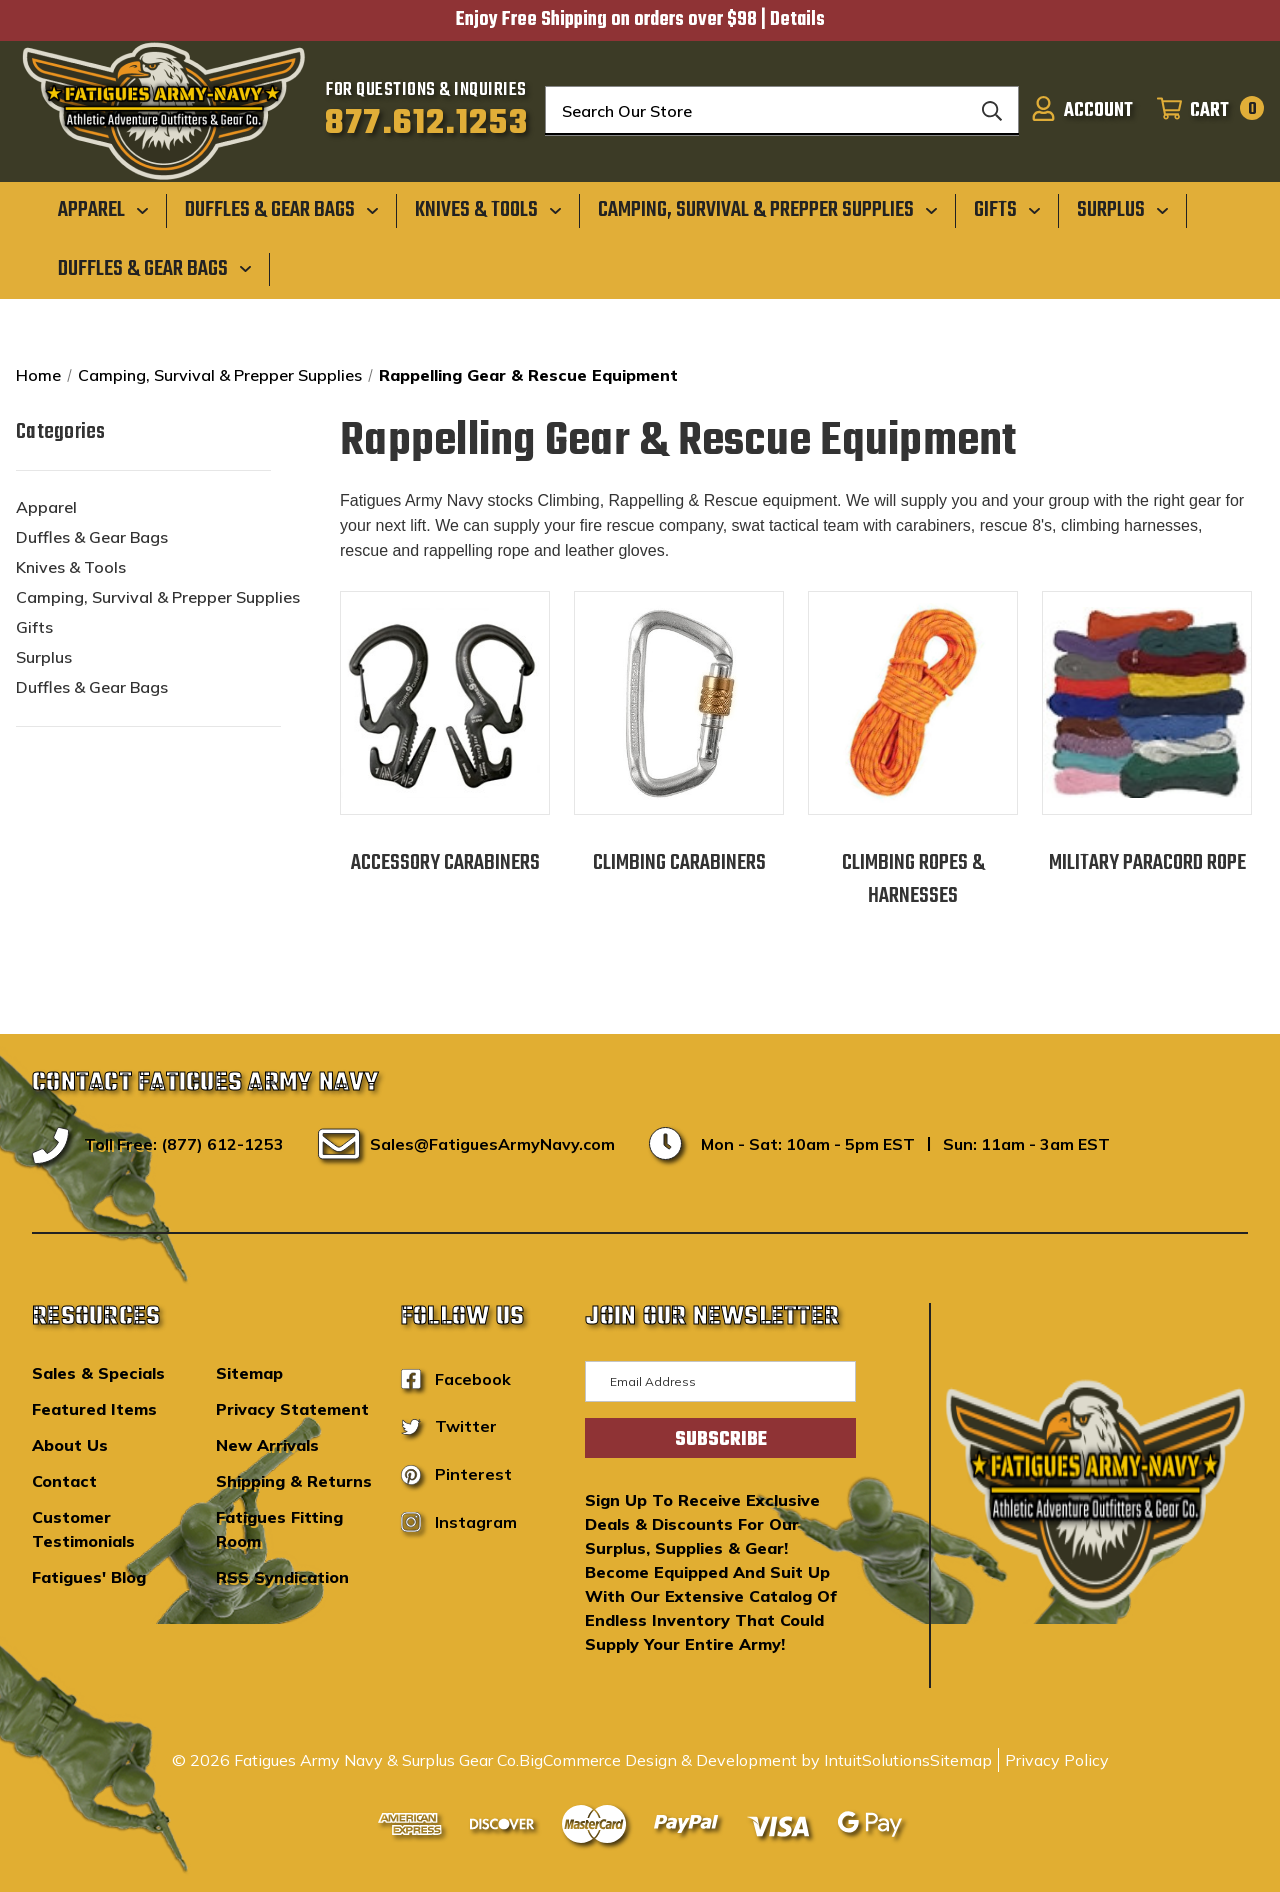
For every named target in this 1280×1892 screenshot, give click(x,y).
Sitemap (249, 1373)
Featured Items (94, 1409)
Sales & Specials (98, 1373)
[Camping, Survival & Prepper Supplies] (768, 210)
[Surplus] (1123, 210)
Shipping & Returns (294, 1481)
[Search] (992, 111)
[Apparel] (103, 210)
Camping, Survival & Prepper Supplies (158, 597)
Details (797, 20)
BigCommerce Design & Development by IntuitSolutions (724, 1760)
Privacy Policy (1057, 1760)
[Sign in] (1082, 111)
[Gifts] (1007, 210)
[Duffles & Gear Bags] (282, 210)
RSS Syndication (282, 1577)
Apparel (46, 507)
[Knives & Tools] (488, 210)
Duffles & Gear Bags (92, 537)
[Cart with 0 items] (1204, 111)
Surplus (44, 657)
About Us (70, 1445)
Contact (64, 1481)
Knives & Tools (71, 567)
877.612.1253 (426, 124)
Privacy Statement (292, 1409)
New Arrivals (267, 1445)
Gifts (34, 627)
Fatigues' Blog (89, 1577)
